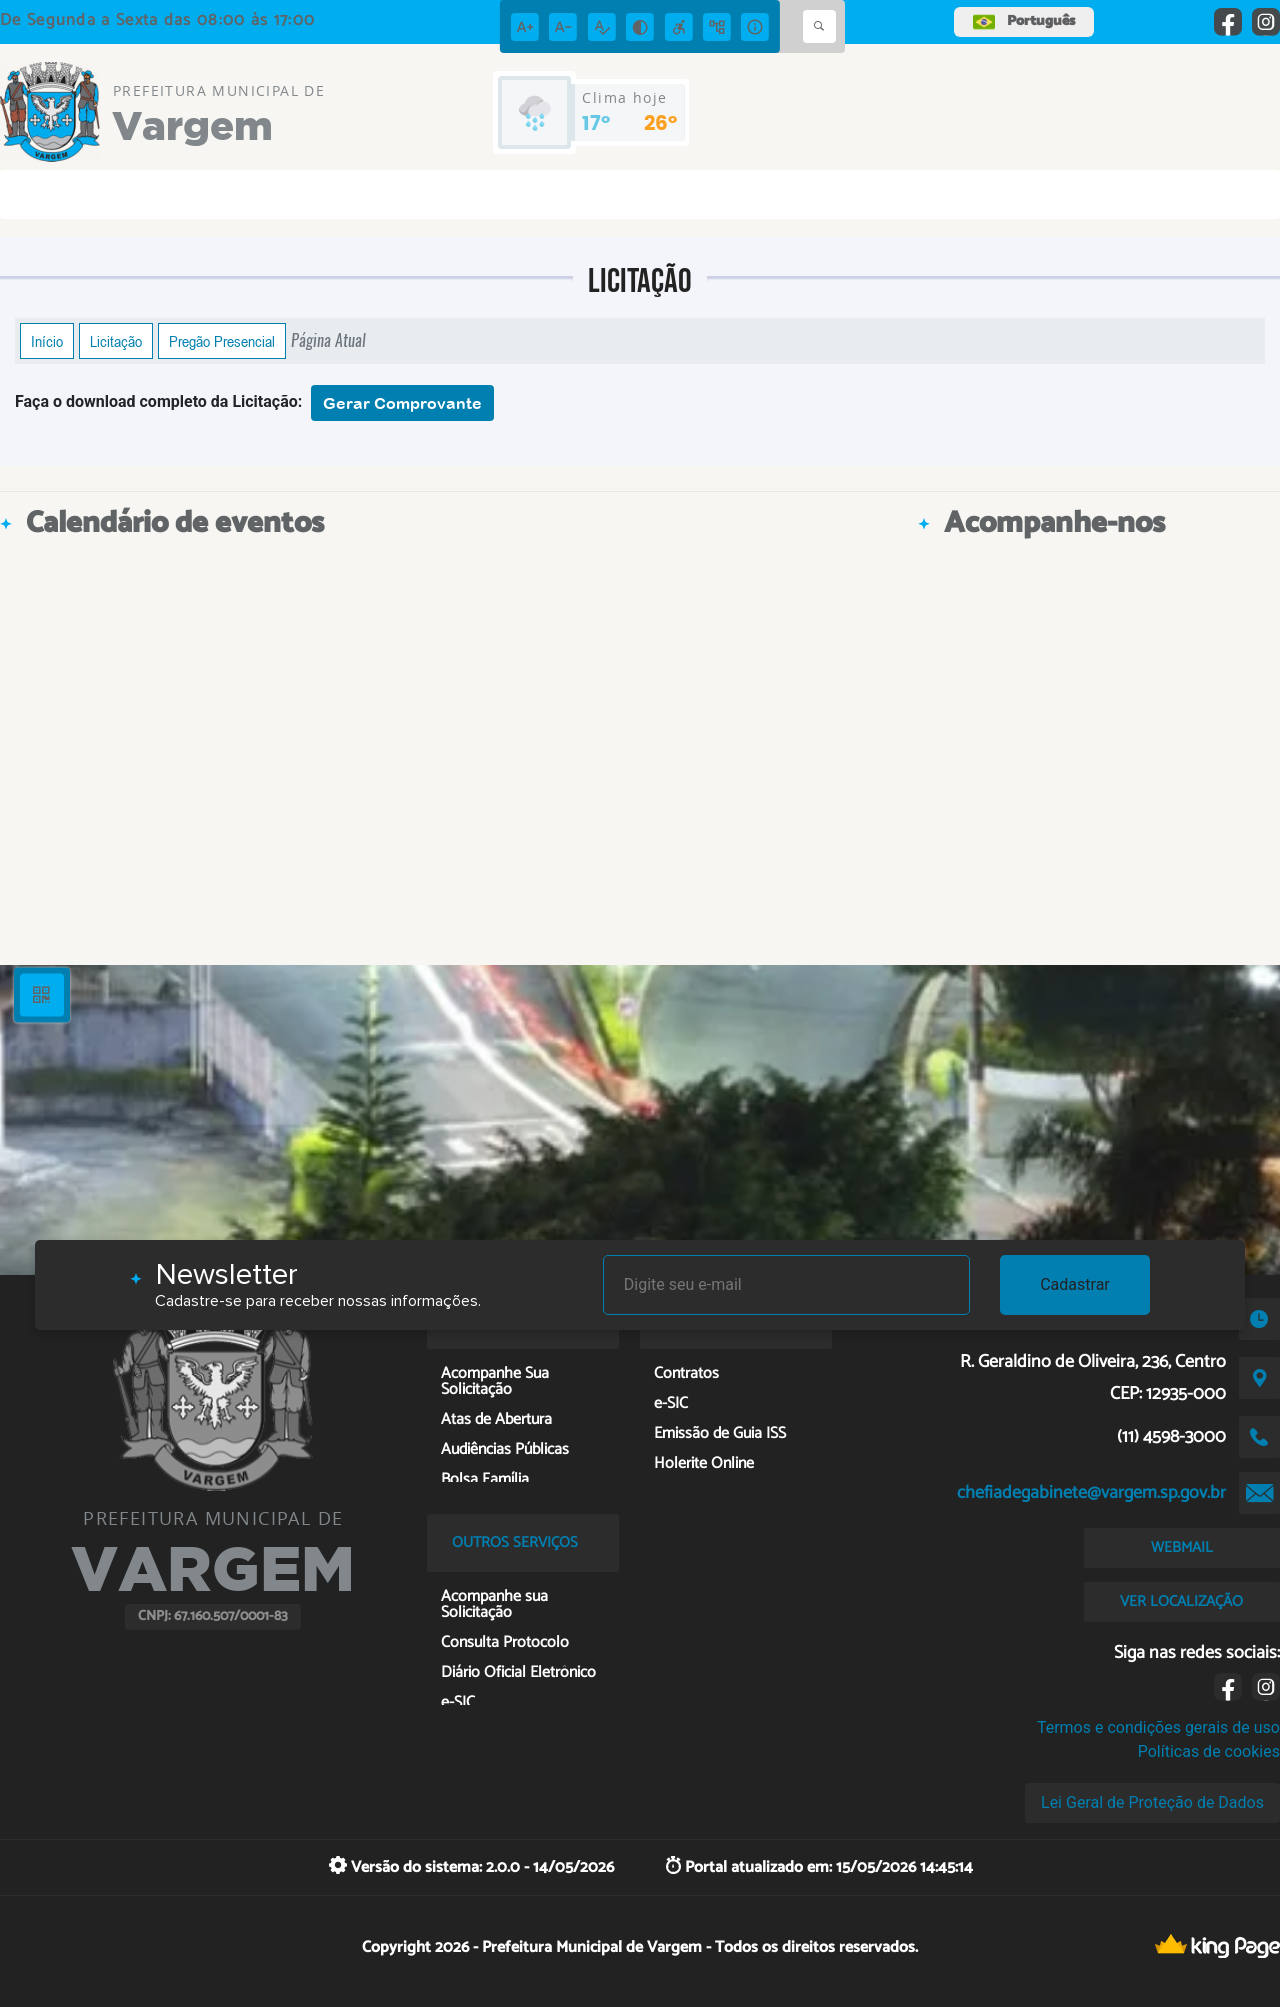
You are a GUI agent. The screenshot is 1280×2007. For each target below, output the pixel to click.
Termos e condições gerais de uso (1158, 1727)
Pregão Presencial (222, 341)
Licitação (116, 341)
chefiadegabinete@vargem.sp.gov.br (1091, 1493)
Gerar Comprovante (402, 403)
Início (47, 341)
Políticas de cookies (1209, 1751)
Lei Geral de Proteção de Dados (1152, 1802)
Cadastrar (1075, 1284)
